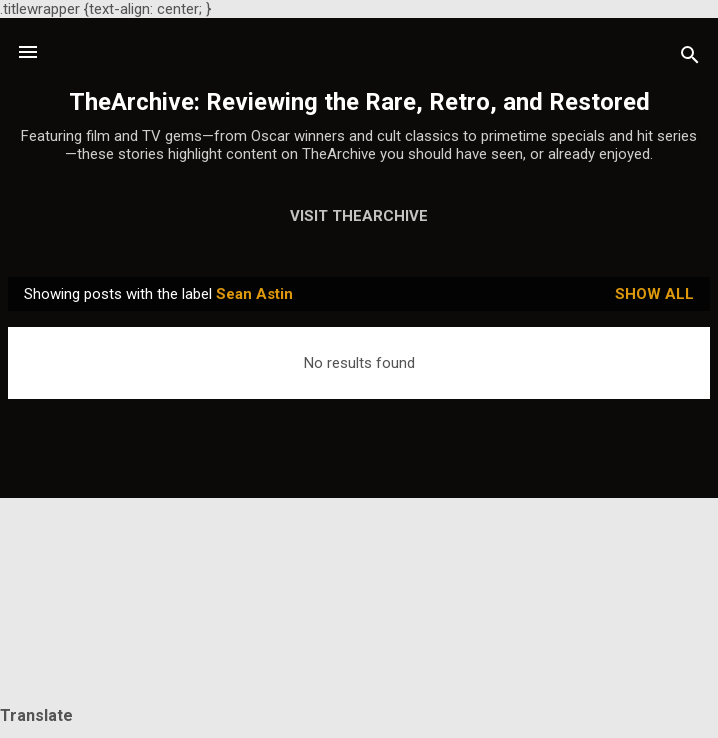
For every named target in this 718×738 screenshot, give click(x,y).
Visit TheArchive (359, 216)
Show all (654, 294)
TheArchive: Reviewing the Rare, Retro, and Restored (359, 102)
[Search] (690, 58)
